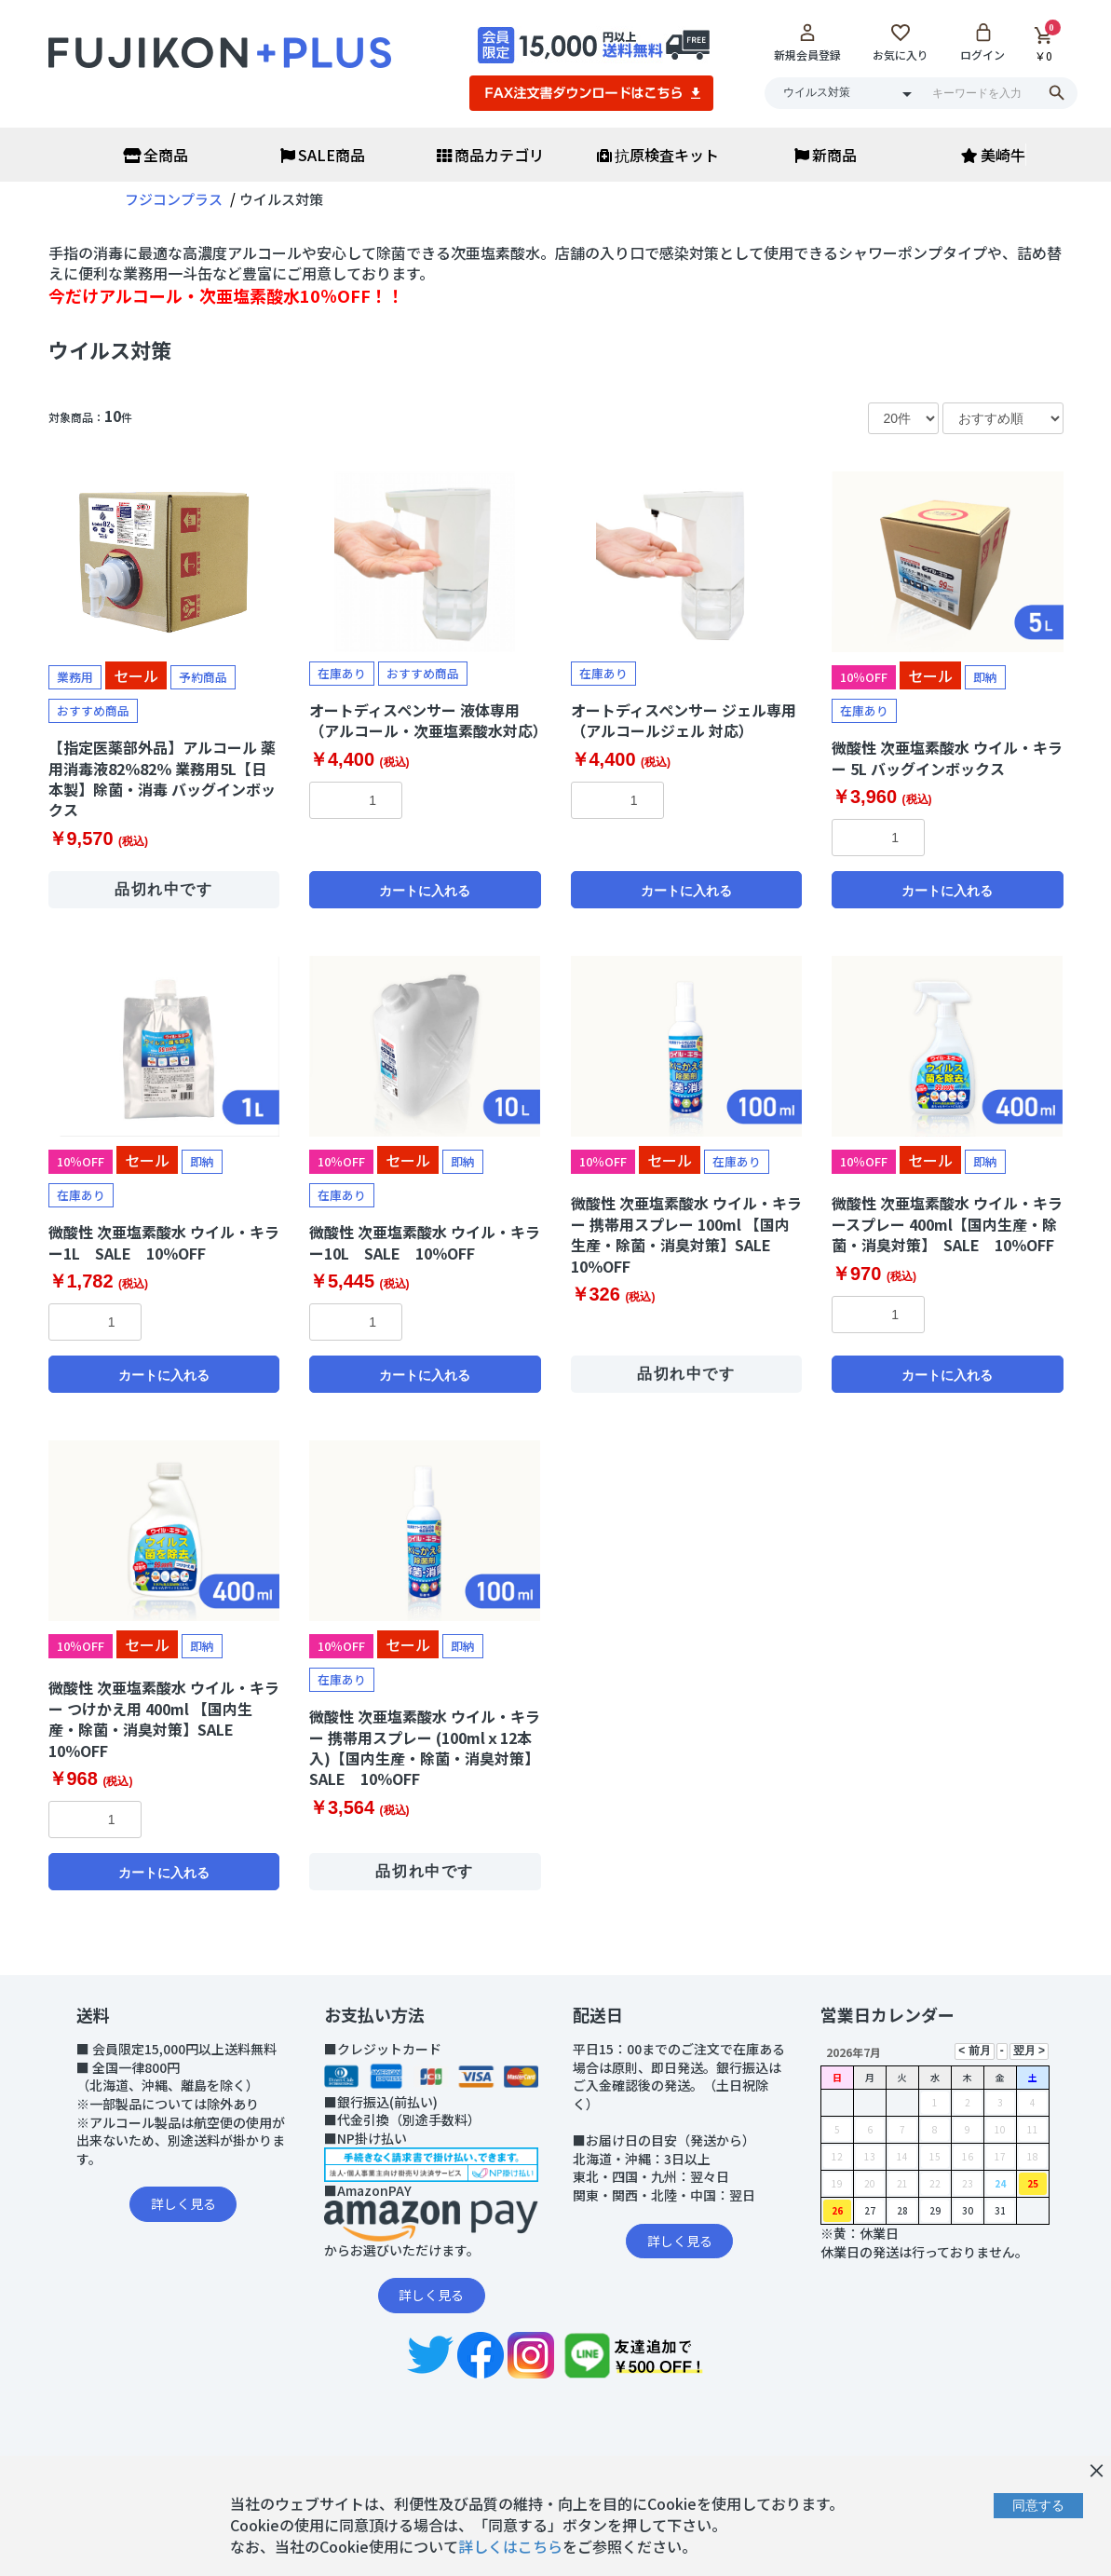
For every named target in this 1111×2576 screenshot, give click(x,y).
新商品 (825, 154)
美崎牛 (993, 154)
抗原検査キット (658, 154)
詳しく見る (183, 2203)
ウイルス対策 (109, 349)
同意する (1038, 2505)
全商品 (155, 154)
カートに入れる (424, 890)
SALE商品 (322, 154)
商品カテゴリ (490, 154)
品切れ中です (164, 889)
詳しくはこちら (510, 2546)
